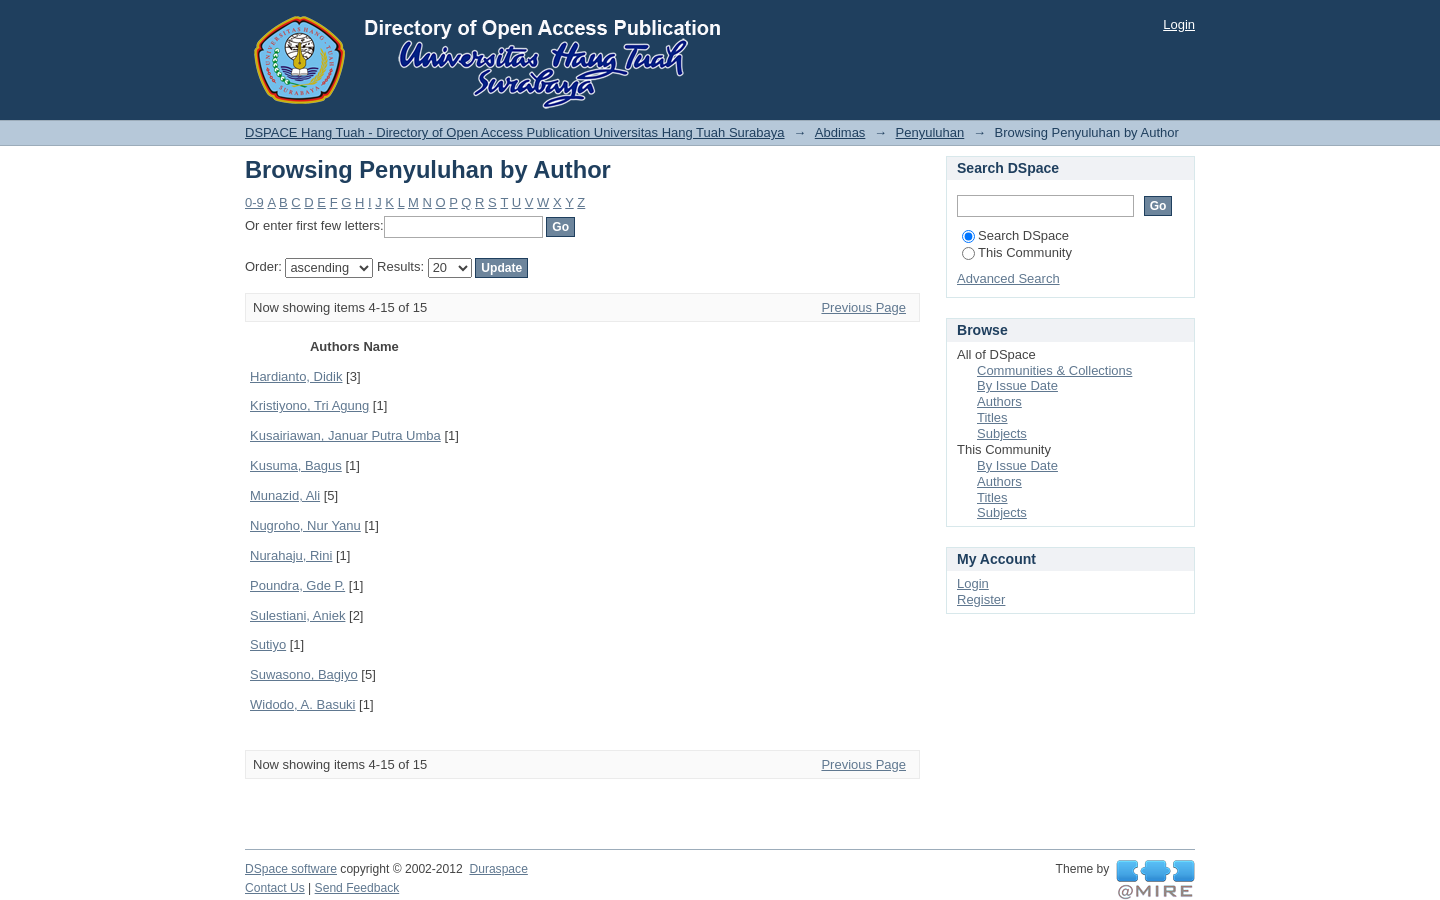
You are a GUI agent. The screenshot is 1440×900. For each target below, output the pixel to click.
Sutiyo (268, 644)
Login (1179, 24)
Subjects (1002, 433)
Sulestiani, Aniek (297, 615)
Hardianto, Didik (296, 376)
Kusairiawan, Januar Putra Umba (345, 435)
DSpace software (291, 869)
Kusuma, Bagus (296, 465)
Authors (999, 401)
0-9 (254, 202)
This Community (1017, 252)
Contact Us (275, 888)
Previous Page (863, 307)
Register (981, 599)
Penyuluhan (930, 132)
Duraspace (498, 869)
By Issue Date (1017, 385)
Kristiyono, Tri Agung (309, 405)
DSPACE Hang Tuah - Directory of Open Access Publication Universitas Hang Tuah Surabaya (515, 132)
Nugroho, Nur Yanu (305, 525)
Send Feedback (357, 888)
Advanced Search (1008, 278)
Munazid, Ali (285, 495)
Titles (992, 417)
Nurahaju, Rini (291, 555)
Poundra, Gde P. (297, 585)
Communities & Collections (1054, 370)
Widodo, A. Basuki (303, 704)
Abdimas (840, 132)
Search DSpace (1015, 235)
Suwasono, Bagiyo (304, 674)
